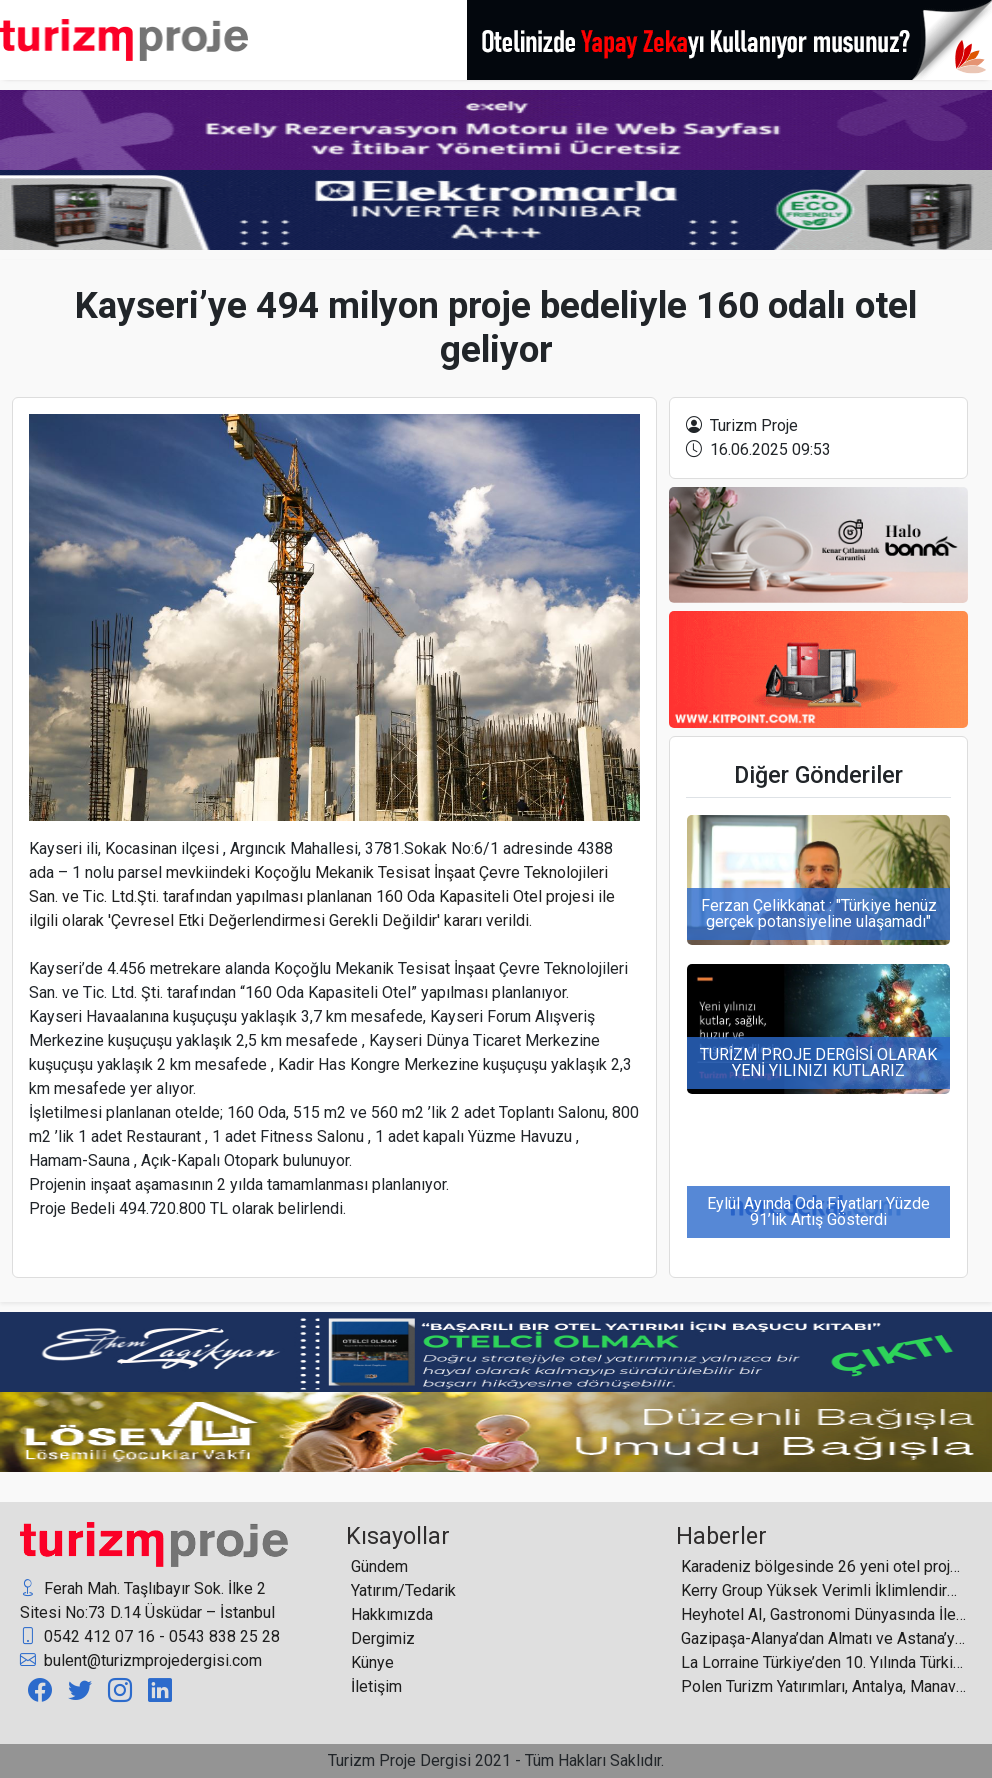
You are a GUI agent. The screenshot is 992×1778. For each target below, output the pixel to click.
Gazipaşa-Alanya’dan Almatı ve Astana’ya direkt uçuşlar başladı (824, 1638)
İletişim (376, 1686)
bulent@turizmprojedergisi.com (141, 1661)
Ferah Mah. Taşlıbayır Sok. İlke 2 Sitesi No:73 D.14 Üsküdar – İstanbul (147, 1599)
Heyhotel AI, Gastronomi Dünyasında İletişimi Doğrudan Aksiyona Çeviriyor (824, 1614)
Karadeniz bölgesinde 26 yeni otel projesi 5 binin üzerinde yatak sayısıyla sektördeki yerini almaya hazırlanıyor (824, 1566)
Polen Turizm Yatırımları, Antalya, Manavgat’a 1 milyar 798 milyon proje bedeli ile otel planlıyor (824, 1686)
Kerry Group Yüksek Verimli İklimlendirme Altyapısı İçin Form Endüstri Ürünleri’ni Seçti (824, 1590)
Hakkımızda (392, 1614)
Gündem (379, 1566)
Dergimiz (383, 1638)
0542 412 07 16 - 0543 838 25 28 (150, 1637)
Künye (372, 1662)
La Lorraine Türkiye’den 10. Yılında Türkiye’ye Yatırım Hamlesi (824, 1662)
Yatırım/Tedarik (403, 1590)
